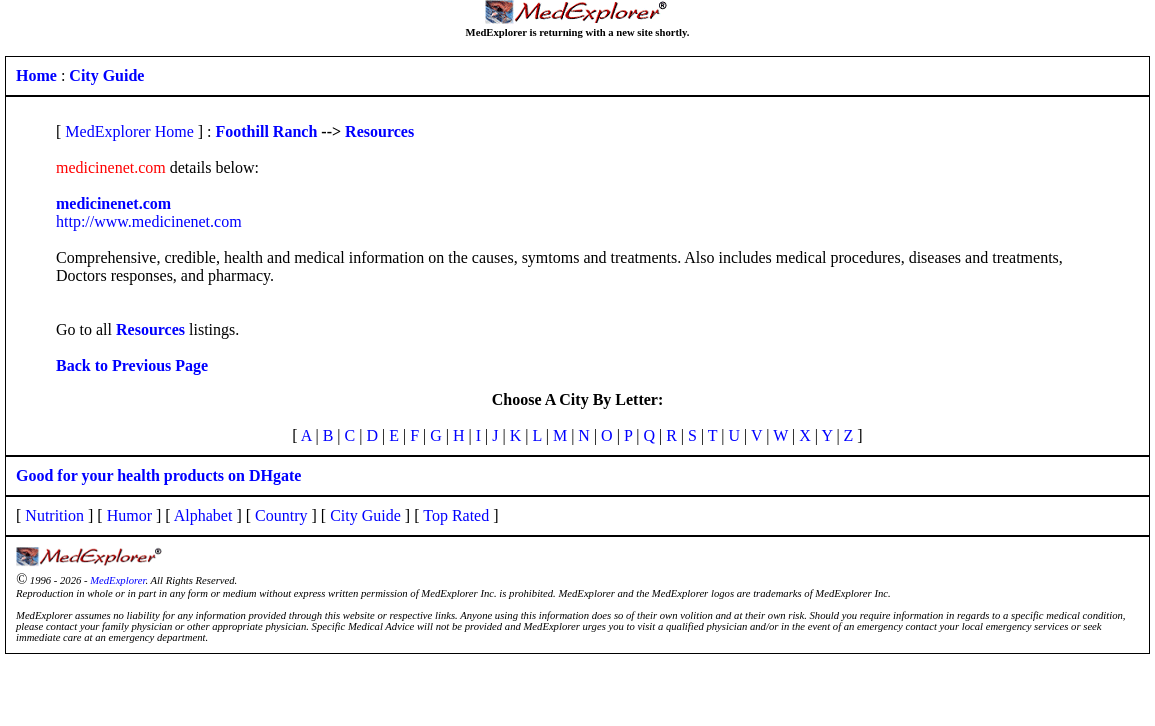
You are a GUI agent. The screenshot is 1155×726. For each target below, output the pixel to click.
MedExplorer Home (129, 131)
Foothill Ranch (267, 131)
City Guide (365, 515)
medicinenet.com (113, 203)
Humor (129, 515)
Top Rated (456, 515)
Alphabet (203, 515)
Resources (379, 131)
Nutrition (54, 515)
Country (281, 515)
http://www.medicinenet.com (149, 221)
